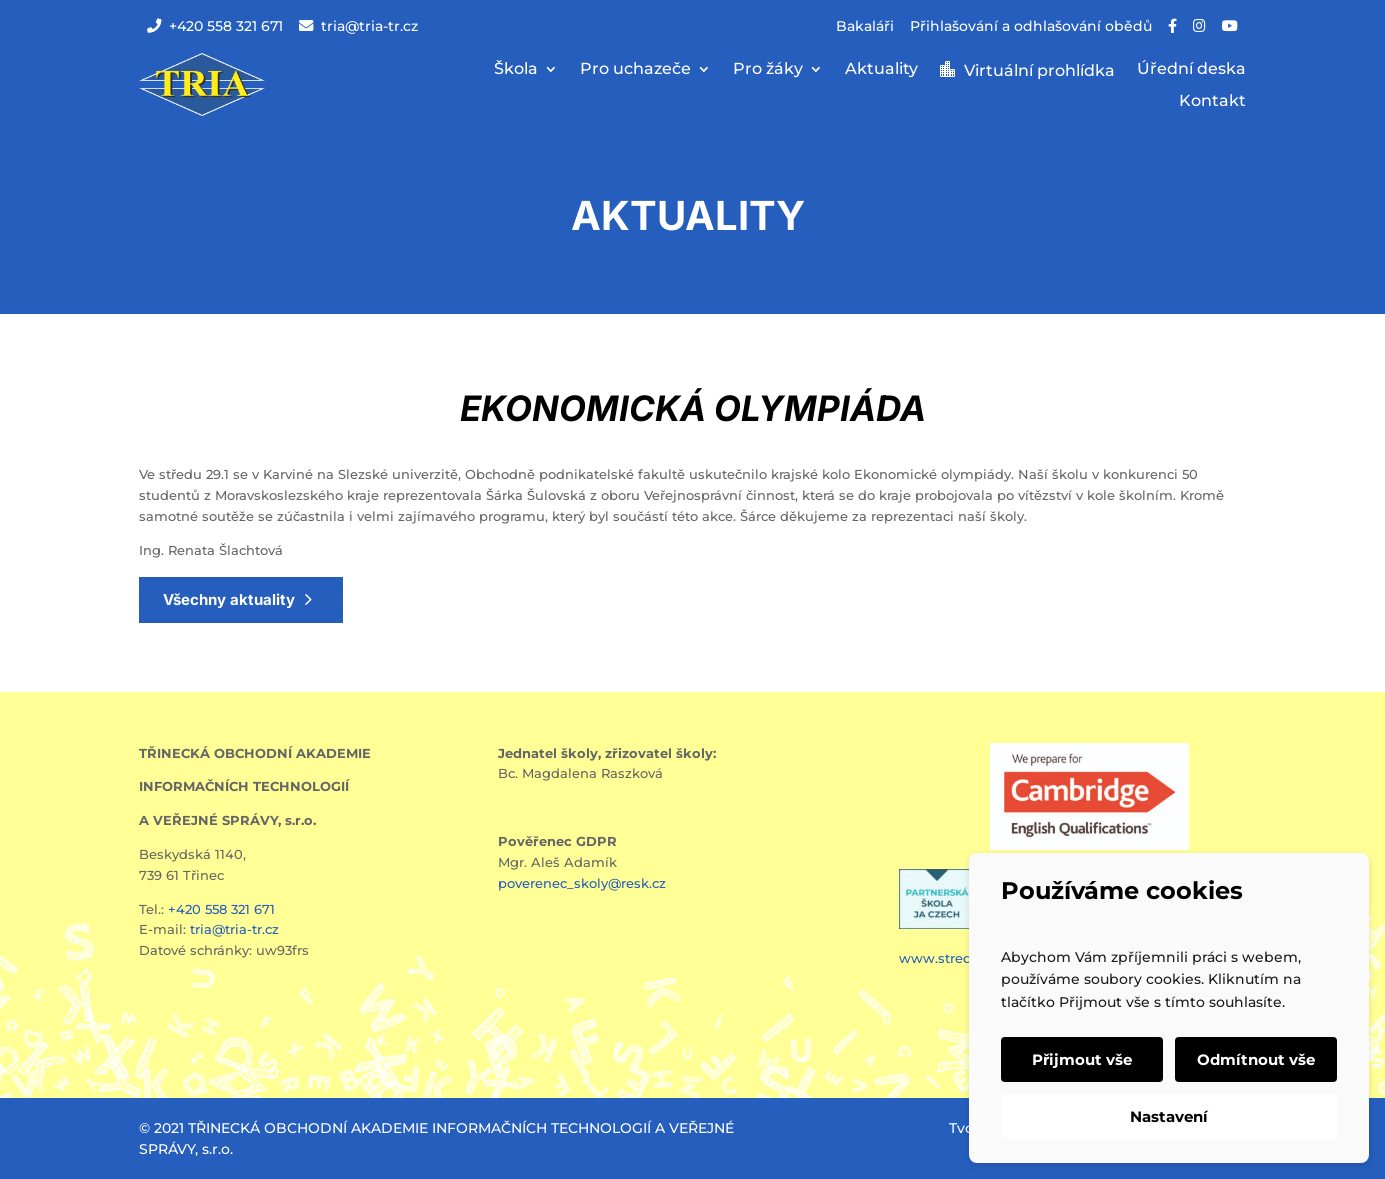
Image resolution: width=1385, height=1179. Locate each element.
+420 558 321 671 (215, 26)
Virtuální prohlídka (1039, 71)
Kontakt (1212, 102)
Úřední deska (1191, 70)
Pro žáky (768, 70)
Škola (516, 70)
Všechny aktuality (229, 599)
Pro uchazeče (635, 70)
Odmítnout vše (1256, 1059)
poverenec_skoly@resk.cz (582, 883)
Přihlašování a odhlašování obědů (1031, 26)
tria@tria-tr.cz (358, 26)
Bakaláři (865, 26)
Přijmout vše (1082, 1059)
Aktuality (881, 70)
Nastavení (1169, 1116)
